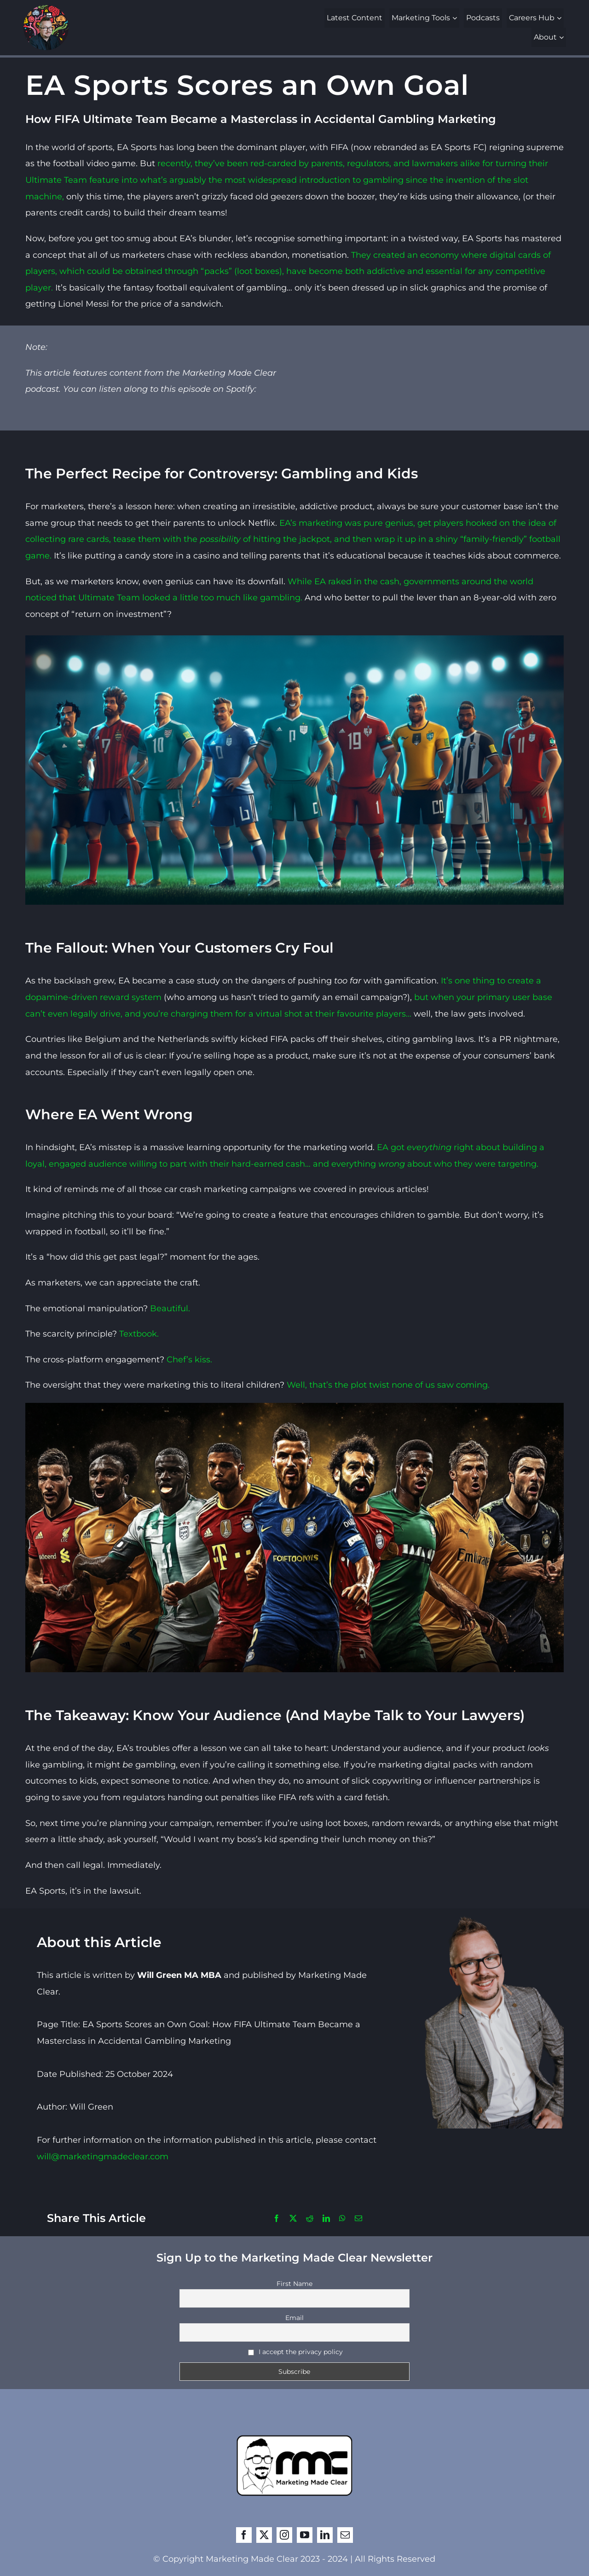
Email (294, 2318)
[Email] (358, 2218)
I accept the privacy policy (295, 2352)
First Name (294, 2283)
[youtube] (304, 2535)
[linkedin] (325, 2535)
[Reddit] (309, 2218)
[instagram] (284, 2535)
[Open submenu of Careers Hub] (560, 18)
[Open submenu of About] (562, 37)
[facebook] (244, 2535)
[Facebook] (276, 2218)
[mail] (345, 2535)
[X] (293, 2218)
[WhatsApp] (342, 2218)
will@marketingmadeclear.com (102, 2157)
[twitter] (264, 2535)
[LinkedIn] (326, 2218)
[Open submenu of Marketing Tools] (455, 18)
